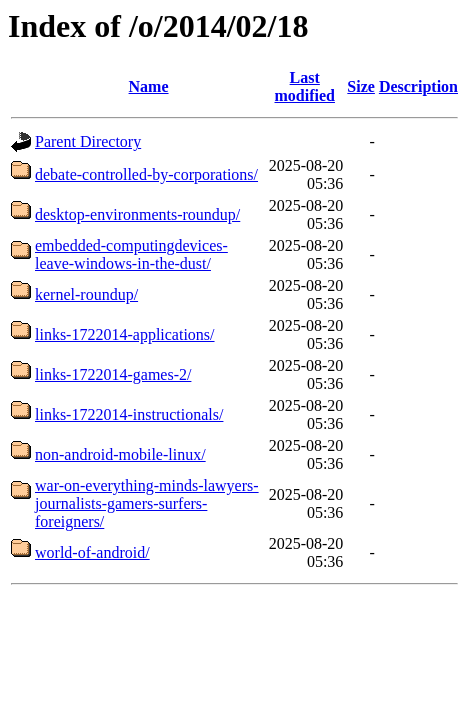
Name (149, 86)
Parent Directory (88, 141)
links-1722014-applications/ (125, 334)
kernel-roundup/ (86, 294)
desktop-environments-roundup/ (137, 214)
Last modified (305, 86)
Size (361, 86)
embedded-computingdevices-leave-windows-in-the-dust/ (131, 254)
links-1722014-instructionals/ (129, 414)
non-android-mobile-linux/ (120, 454)
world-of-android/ (92, 552)
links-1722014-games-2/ (113, 374)
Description (418, 86)
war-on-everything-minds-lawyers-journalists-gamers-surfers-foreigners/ (147, 503)
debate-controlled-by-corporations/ (146, 174)
